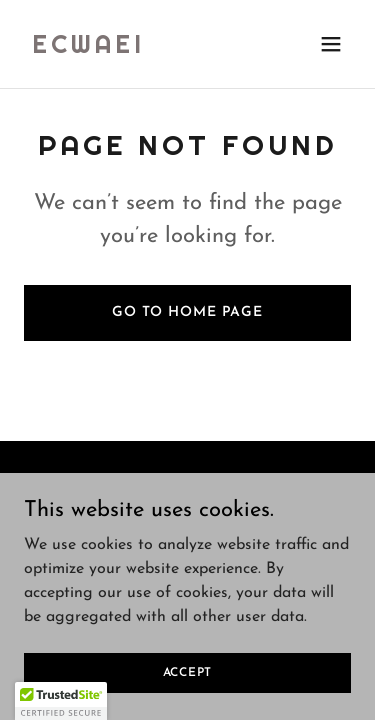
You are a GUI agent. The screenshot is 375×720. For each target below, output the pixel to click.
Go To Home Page (187, 312)
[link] (88, 49)
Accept (188, 672)
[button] (331, 44)
